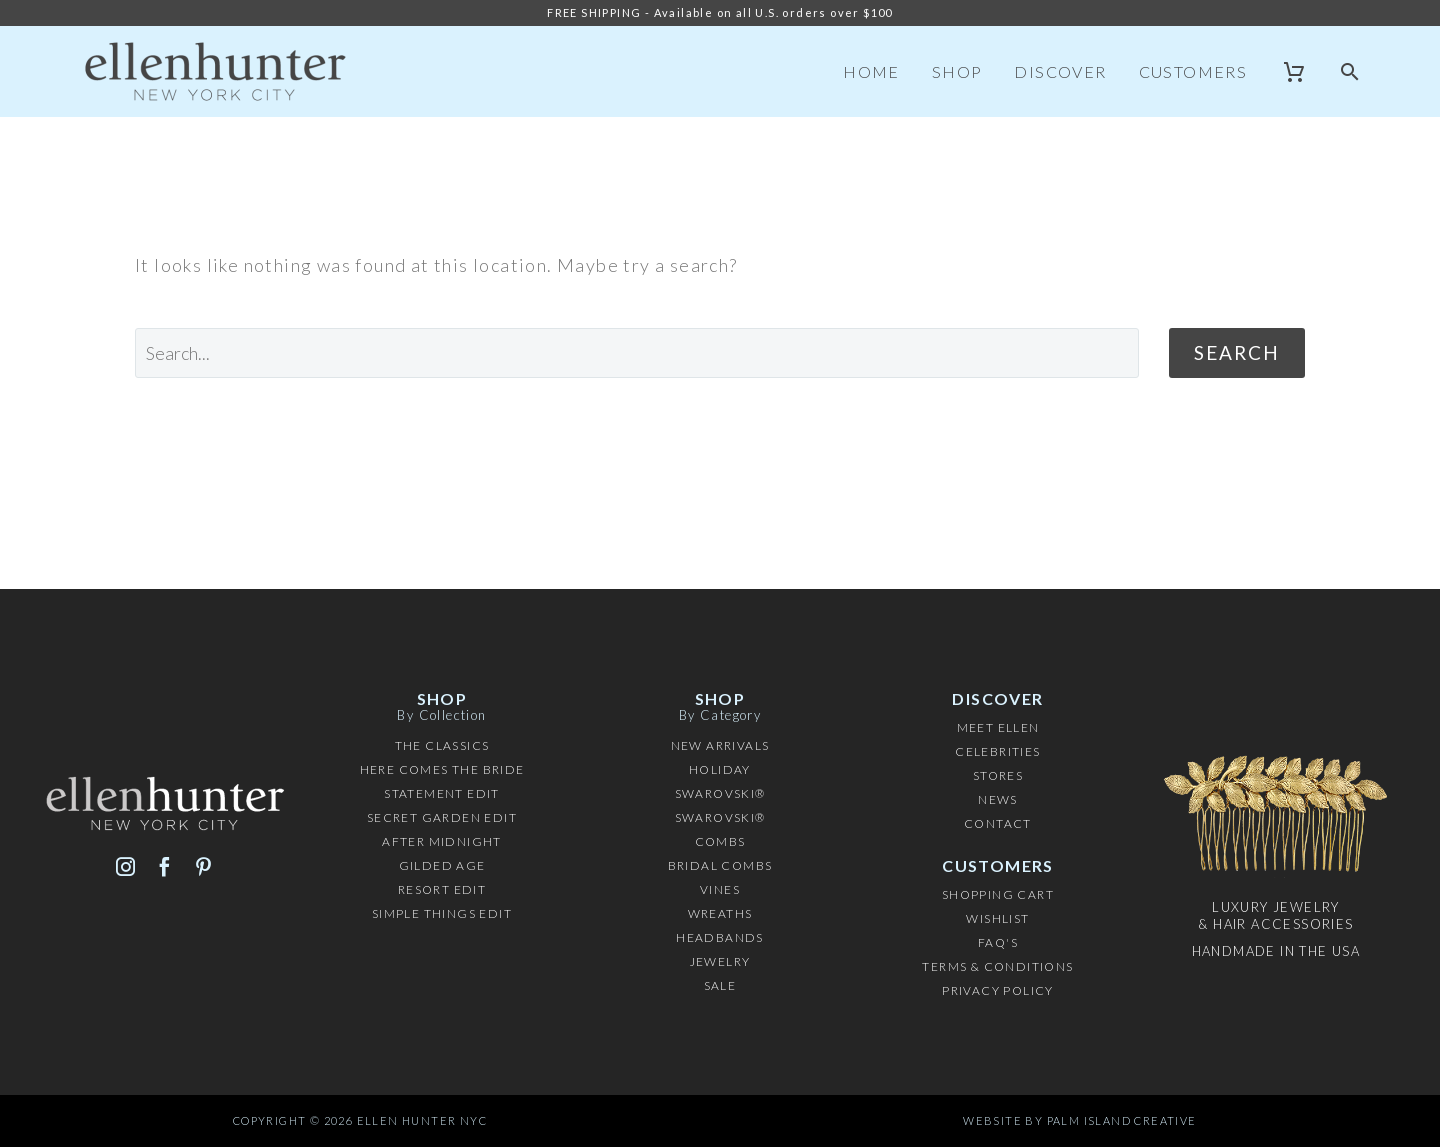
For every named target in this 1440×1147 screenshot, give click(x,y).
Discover (1060, 71)
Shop (957, 71)
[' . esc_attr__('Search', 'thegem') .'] (637, 353)
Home (871, 71)
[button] (1350, 72)
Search (1237, 352)
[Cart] (1294, 72)
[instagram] (125, 866)
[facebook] (164, 866)
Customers (1193, 71)
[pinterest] (203, 866)
